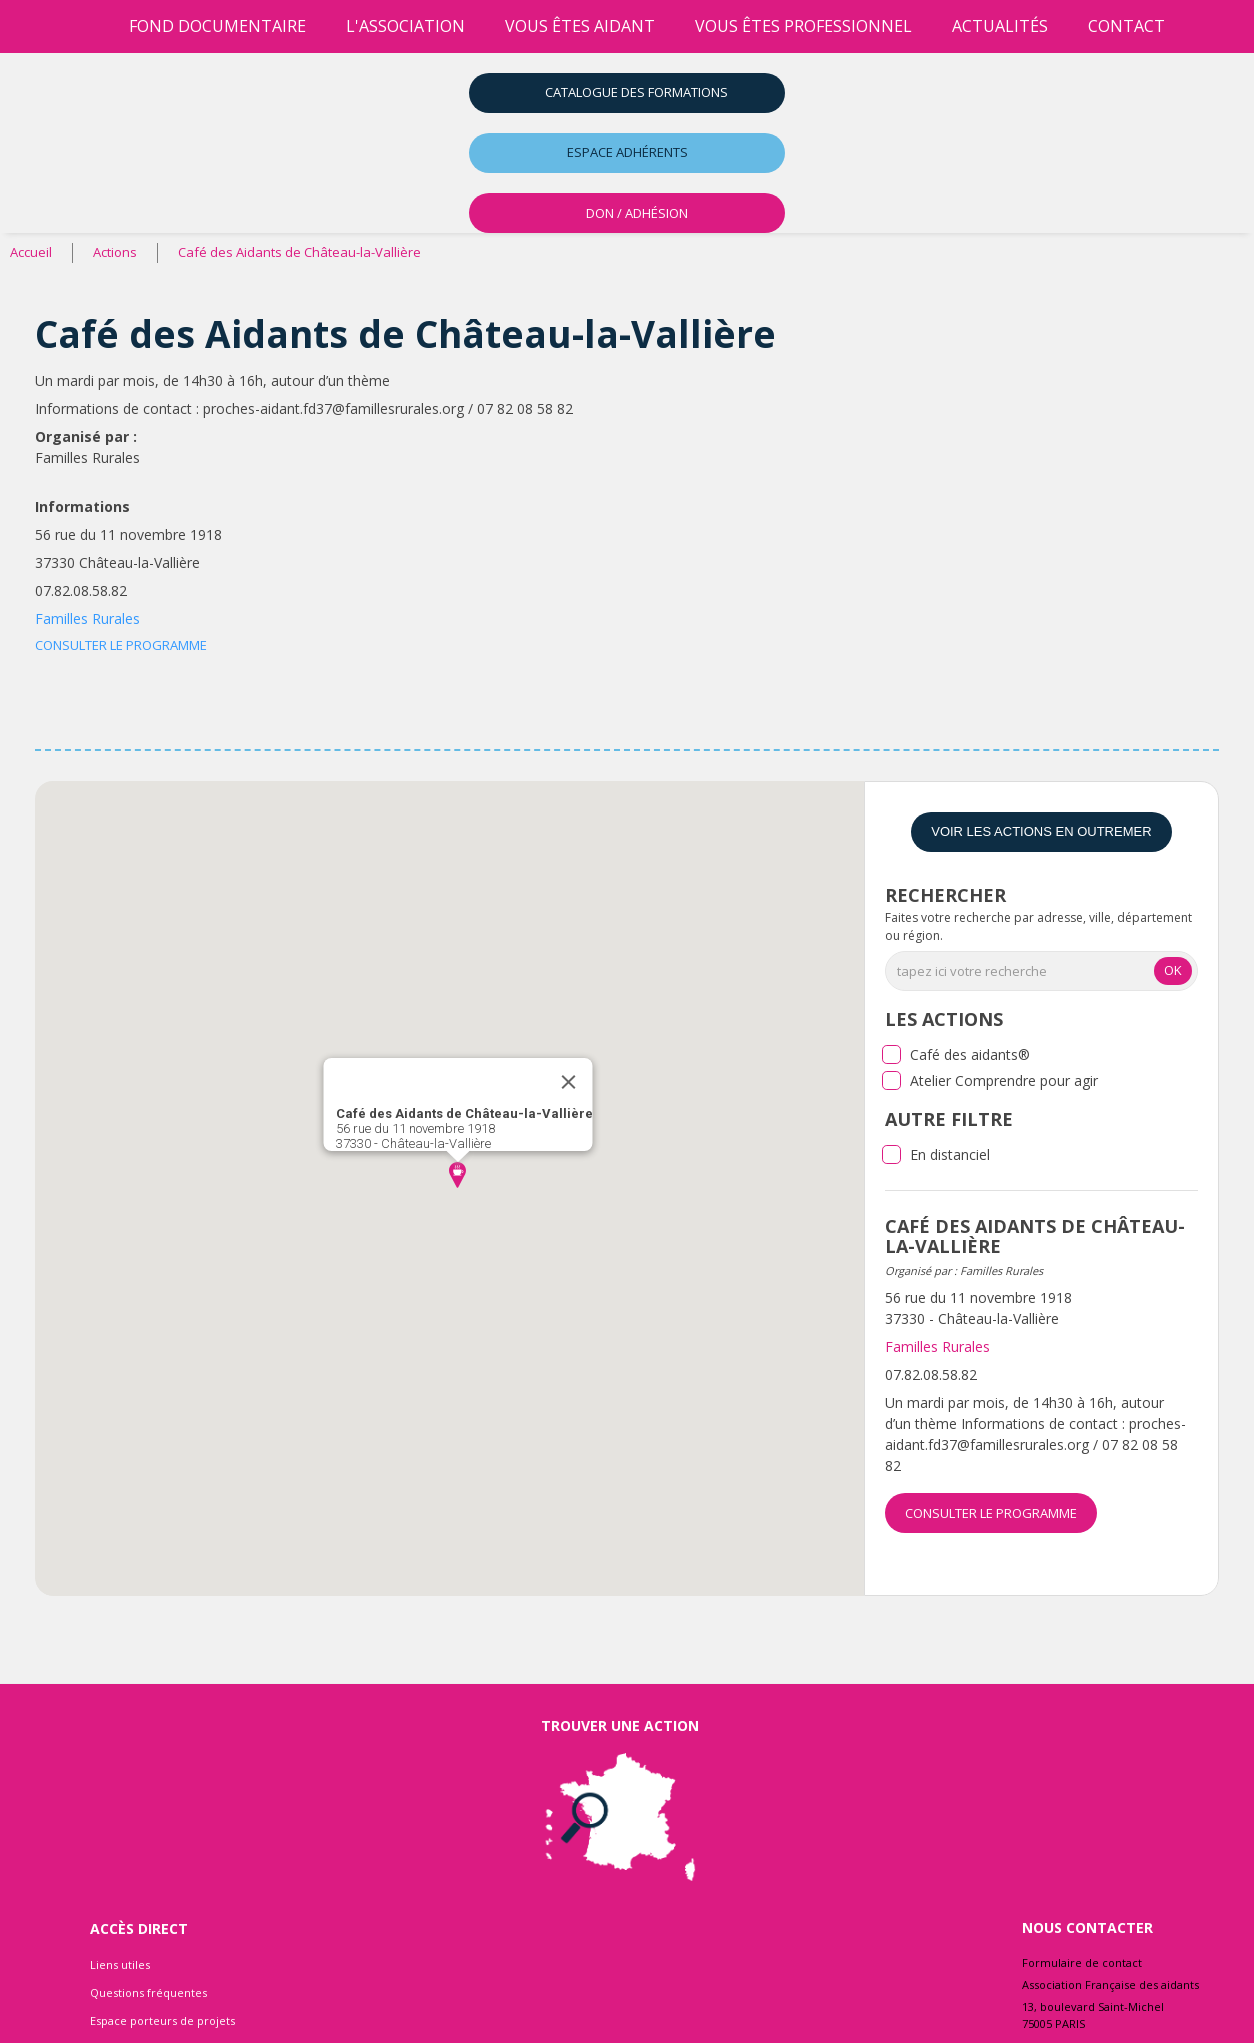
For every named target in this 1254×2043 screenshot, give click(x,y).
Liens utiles (120, 1964)
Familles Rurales (87, 618)
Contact (1126, 26)
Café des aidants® (970, 1054)
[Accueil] (89, 26)
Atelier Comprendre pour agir (1004, 1080)
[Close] (569, 1082)
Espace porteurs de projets (162, 2020)
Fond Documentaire (217, 26)
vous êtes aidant (580, 26)
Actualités (1000, 26)
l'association (405, 26)
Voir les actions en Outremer (1041, 831)
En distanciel (950, 1154)
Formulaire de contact (1082, 1962)
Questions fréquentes (148, 1992)
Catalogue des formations (636, 92)
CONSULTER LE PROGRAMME (121, 645)
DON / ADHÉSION (637, 213)
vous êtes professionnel (803, 26)
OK (1173, 970)
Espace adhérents (627, 152)
